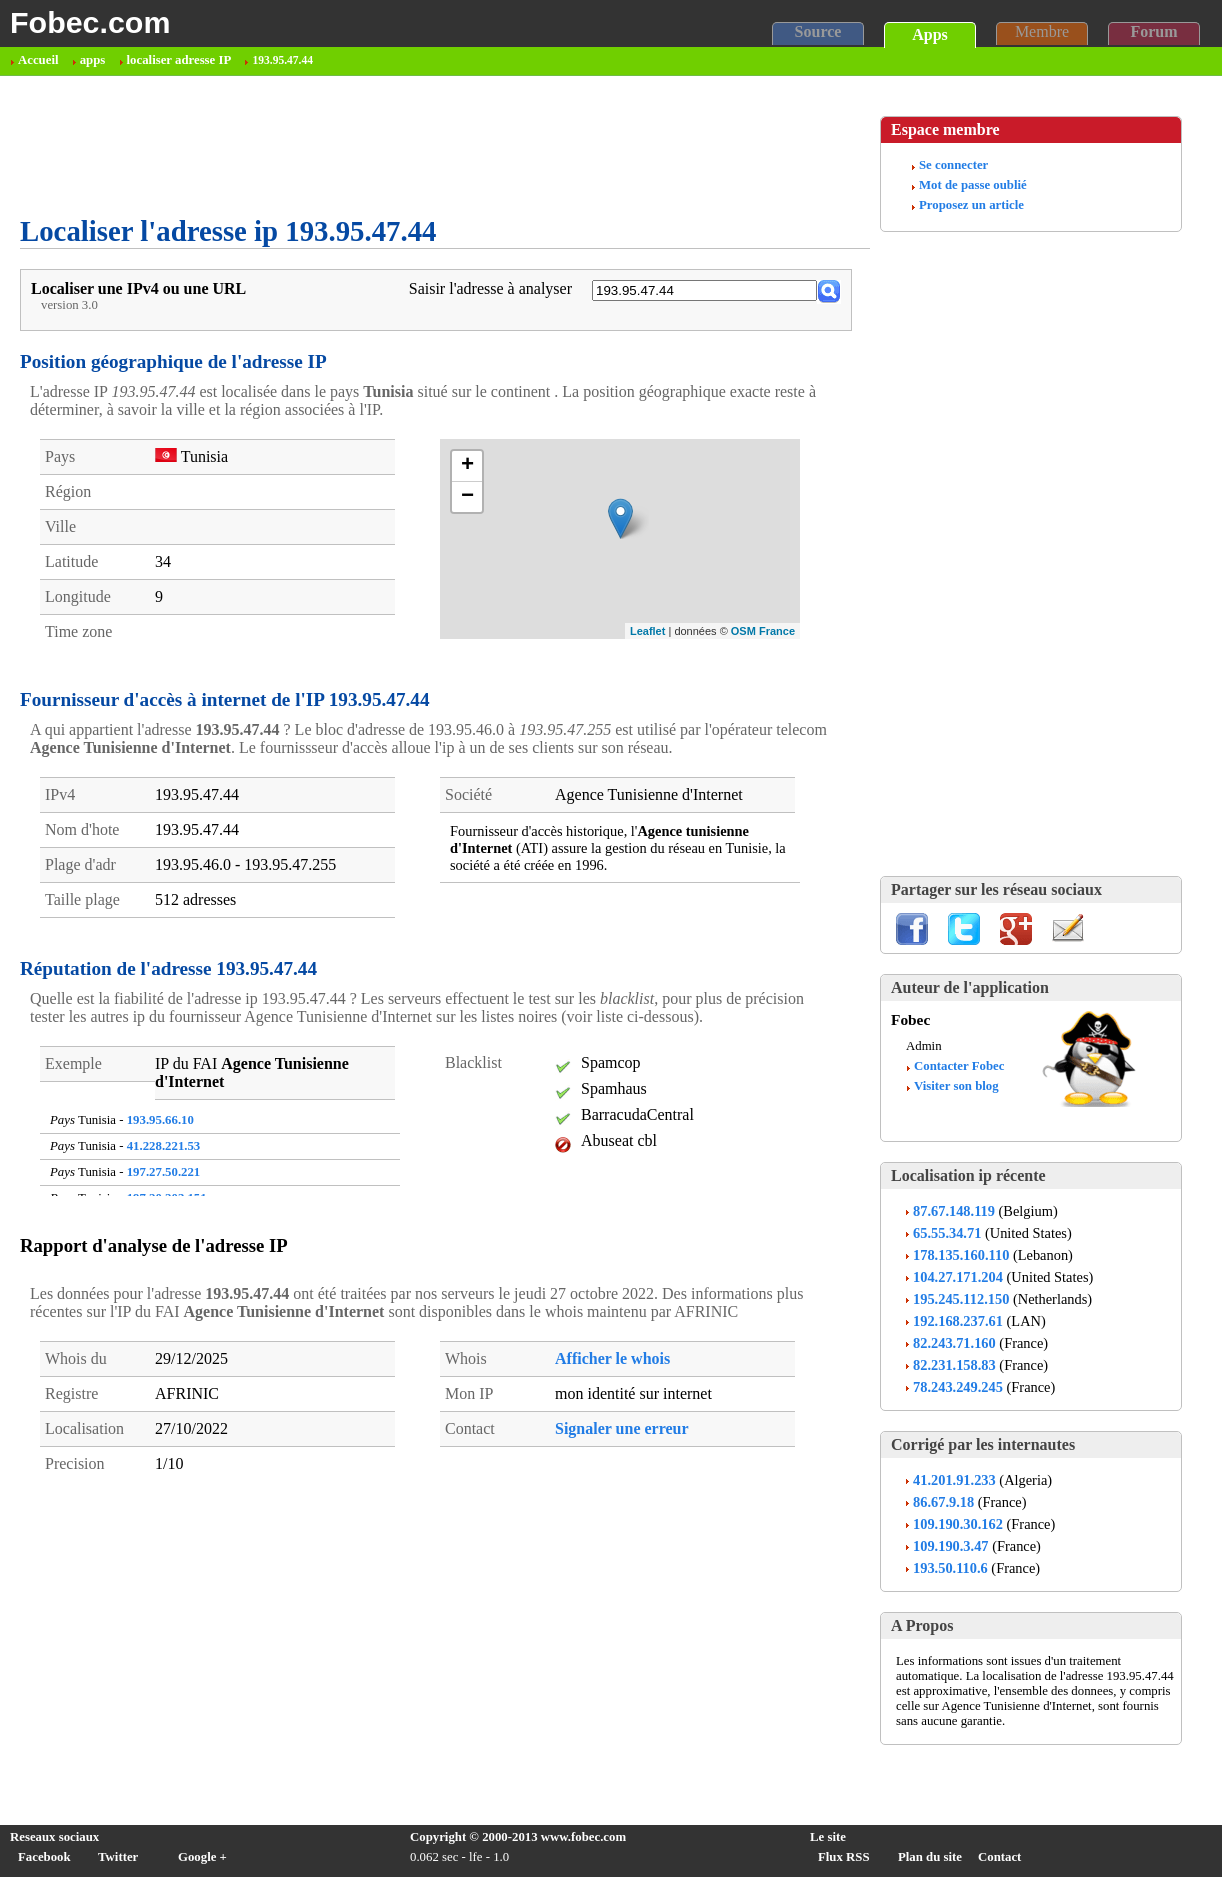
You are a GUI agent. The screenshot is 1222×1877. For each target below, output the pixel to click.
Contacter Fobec (959, 1066)
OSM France (763, 631)
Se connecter (953, 165)
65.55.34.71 (947, 1233)
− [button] (467, 497)
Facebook (44, 1857)
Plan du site (930, 1857)
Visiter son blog (956, 1086)
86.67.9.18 (943, 1502)
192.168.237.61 (958, 1321)
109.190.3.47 (951, 1546)
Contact (999, 1857)
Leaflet (647, 631)
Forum (1153, 31)
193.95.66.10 (160, 1120)
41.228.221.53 (164, 1146)
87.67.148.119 (954, 1211)
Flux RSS (844, 1857)
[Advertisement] (384, 146)
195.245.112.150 (961, 1299)
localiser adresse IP (179, 60)
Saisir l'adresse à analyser (490, 288)
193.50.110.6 (950, 1568)
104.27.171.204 (958, 1277)
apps (93, 60)
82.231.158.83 (954, 1365)
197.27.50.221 (164, 1172)
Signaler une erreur (622, 1428)
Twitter (118, 1857)
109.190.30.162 (958, 1524)
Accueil (38, 60)
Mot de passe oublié (973, 185)
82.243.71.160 (954, 1343)
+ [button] (467, 466)
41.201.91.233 (954, 1480)
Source (818, 31)
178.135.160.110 (961, 1255)
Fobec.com (90, 22)
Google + (202, 1857)
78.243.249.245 (958, 1387)
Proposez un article (971, 205)
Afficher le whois (612, 1358)
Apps (930, 34)
